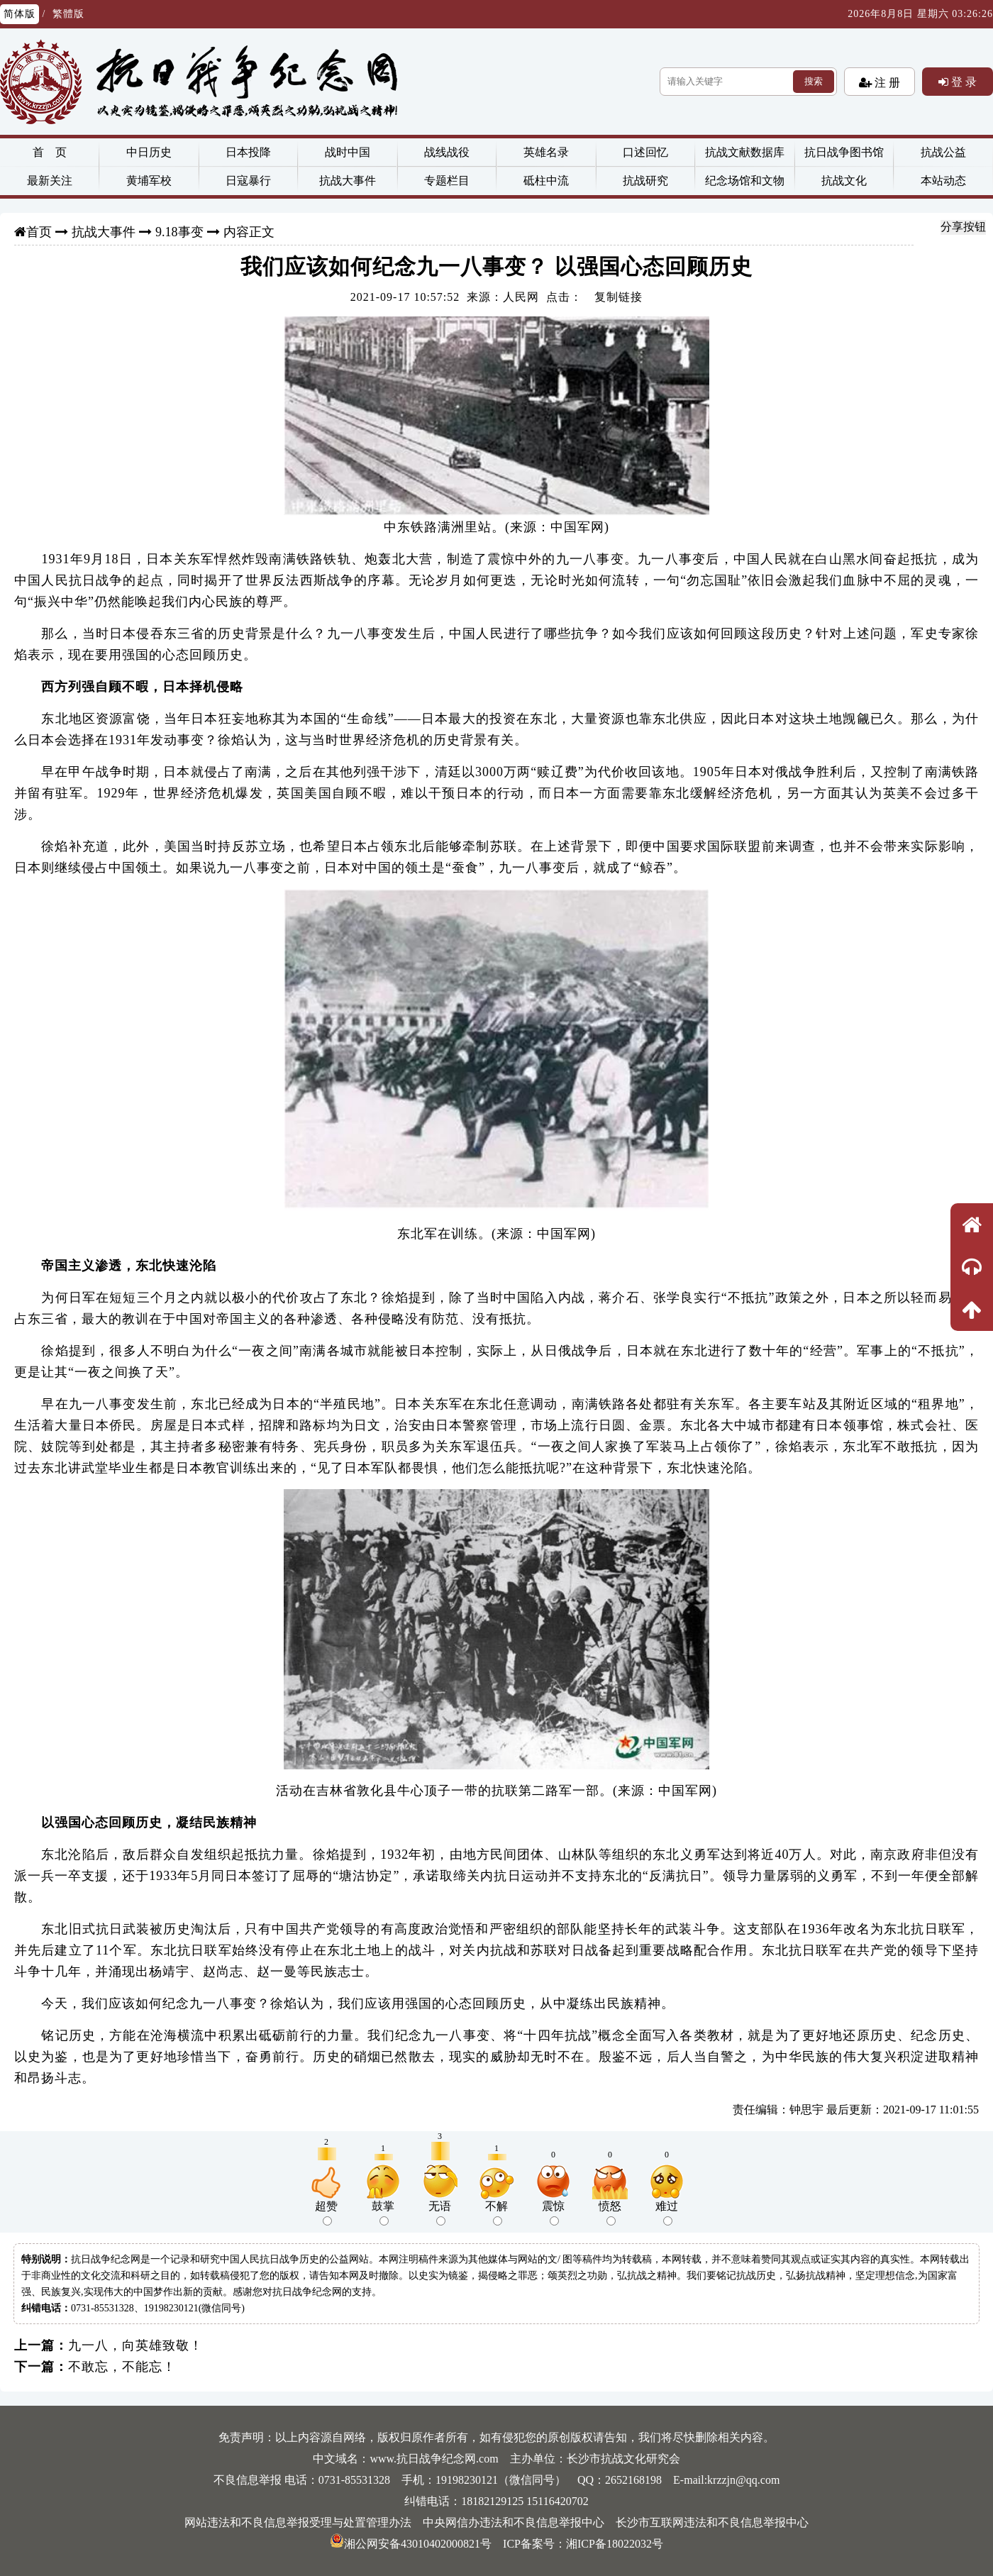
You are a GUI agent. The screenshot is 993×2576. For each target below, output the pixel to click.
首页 (39, 232)
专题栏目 (447, 181)
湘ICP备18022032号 (614, 2544)
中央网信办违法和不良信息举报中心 (513, 2522)
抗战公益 (943, 152)
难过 (666, 2213)
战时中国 (347, 152)
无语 (439, 2213)
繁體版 (68, 14)
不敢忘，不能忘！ (122, 2367)
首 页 (50, 152)
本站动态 (943, 181)
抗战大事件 (347, 181)
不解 (496, 2213)
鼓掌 (383, 2213)
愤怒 (610, 2213)
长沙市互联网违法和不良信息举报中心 (712, 2522)
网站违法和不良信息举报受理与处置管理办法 (297, 2522)
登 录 (962, 81)
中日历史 (149, 152)
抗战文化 (844, 181)
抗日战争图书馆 (844, 152)
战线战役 (447, 152)
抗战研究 (645, 181)
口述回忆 (645, 152)
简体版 (19, 14)
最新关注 (49, 181)
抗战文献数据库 (744, 152)
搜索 (813, 81)
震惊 (553, 2213)
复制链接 (618, 297)
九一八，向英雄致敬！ (135, 2345)
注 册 (886, 82)
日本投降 (248, 152)
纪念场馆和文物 (744, 181)
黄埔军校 (149, 181)
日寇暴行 (248, 181)
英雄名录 (546, 152)
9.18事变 (179, 232)
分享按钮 (963, 227)
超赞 (326, 2213)
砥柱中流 (546, 181)
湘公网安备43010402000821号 (411, 2544)
